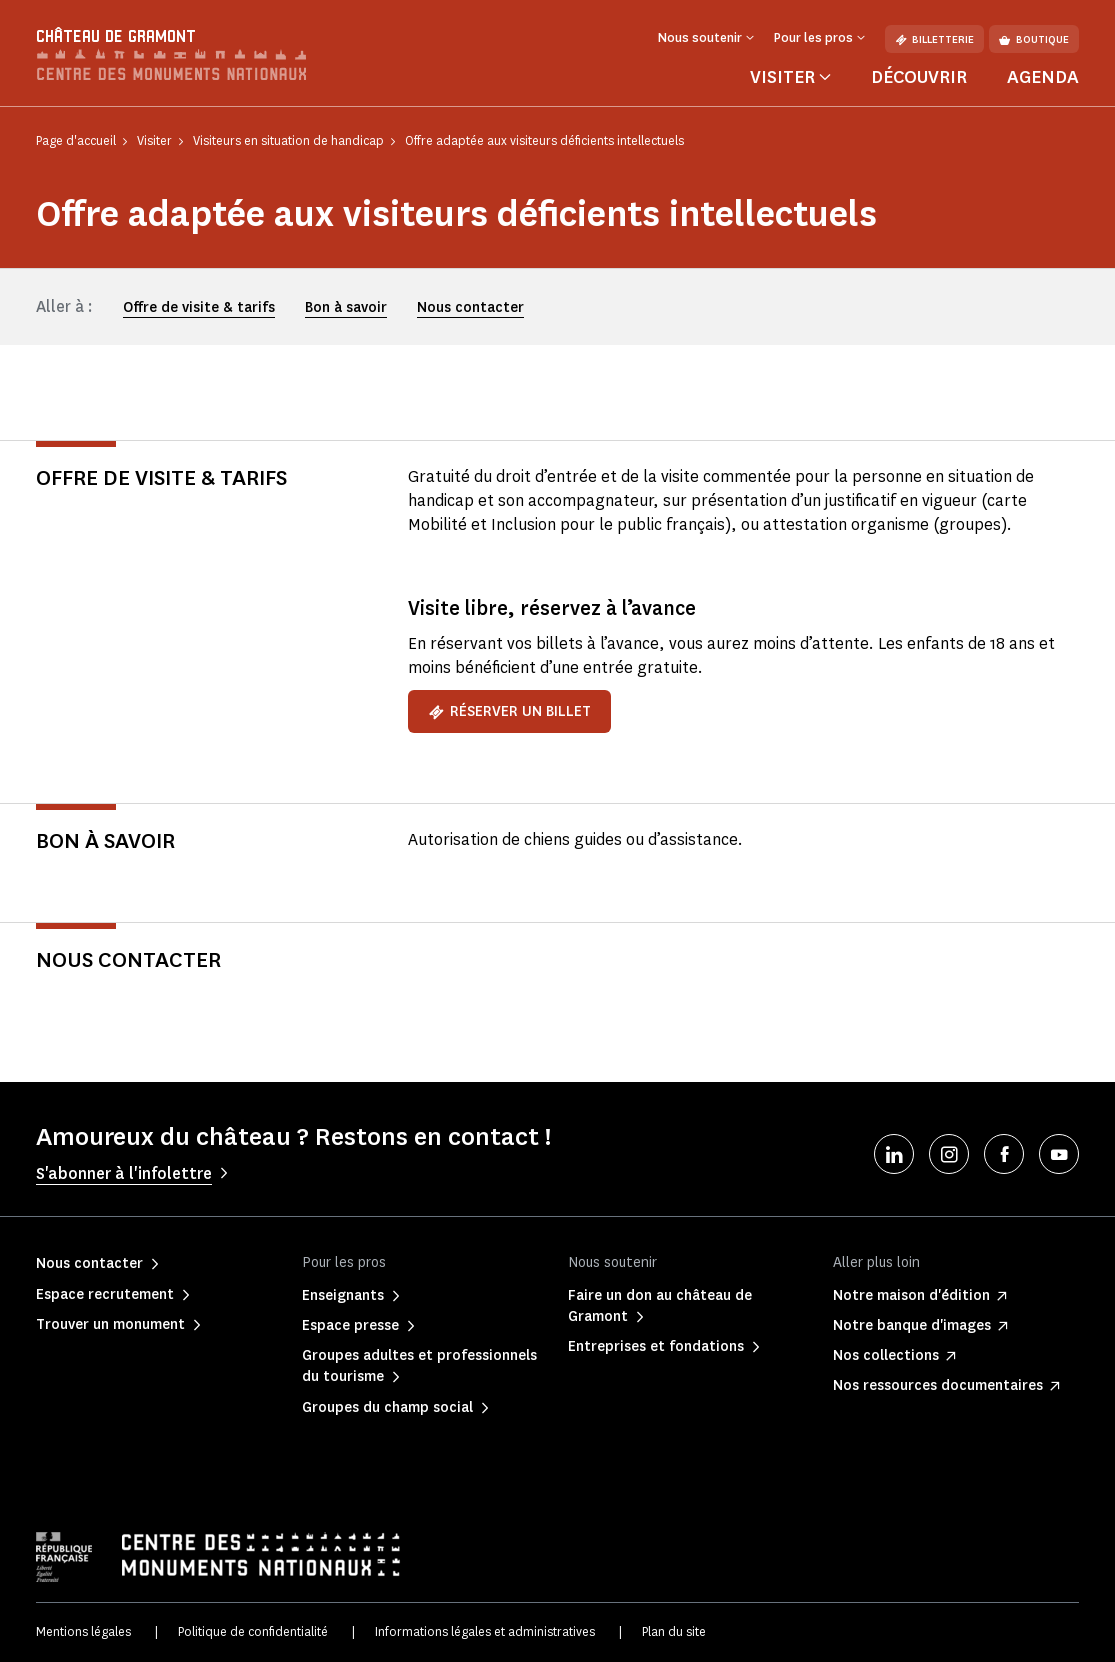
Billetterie (934, 39)
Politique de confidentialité (253, 1631)
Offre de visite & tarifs (199, 307)
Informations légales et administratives (485, 1631)
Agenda (1043, 77)
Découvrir (919, 77)
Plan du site (674, 1631)
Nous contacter (470, 307)
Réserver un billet (509, 711)
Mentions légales (83, 1631)
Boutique (1034, 39)
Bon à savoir (346, 307)
